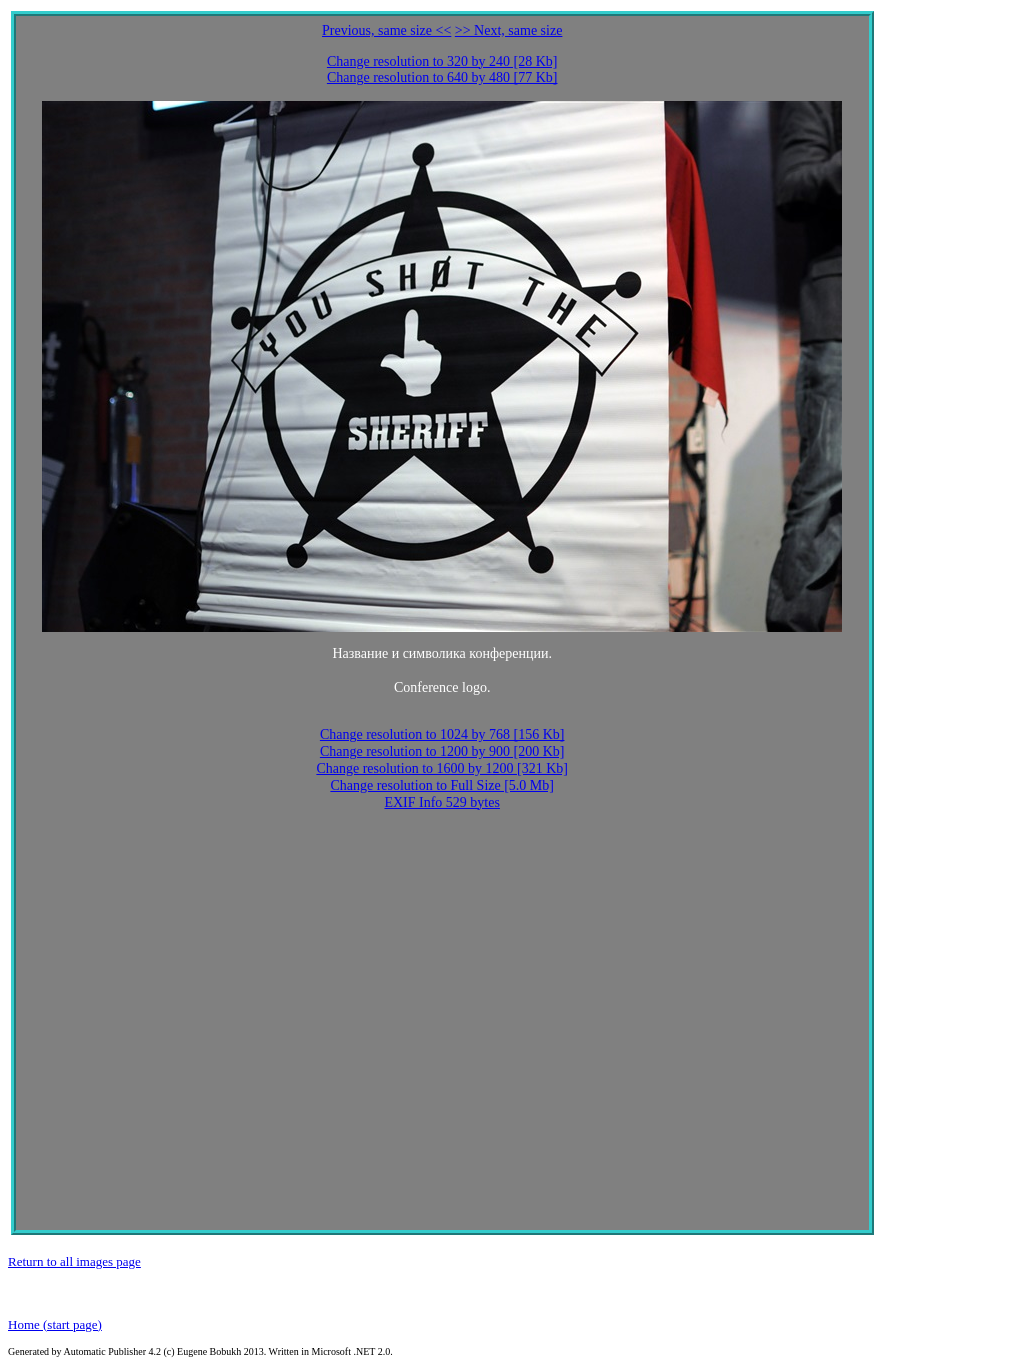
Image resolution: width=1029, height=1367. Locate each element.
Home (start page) (55, 1324)
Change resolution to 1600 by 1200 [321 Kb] (442, 768)
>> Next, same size (509, 30)
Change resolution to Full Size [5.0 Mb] (442, 785)
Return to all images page (74, 1261)
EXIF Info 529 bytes (442, 802)
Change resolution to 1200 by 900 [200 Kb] (442, 751)
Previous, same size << (386, 30)
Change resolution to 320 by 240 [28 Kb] (442, 61)
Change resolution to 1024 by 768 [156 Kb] (442, 734)
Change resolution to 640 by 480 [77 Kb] (442, 77)
